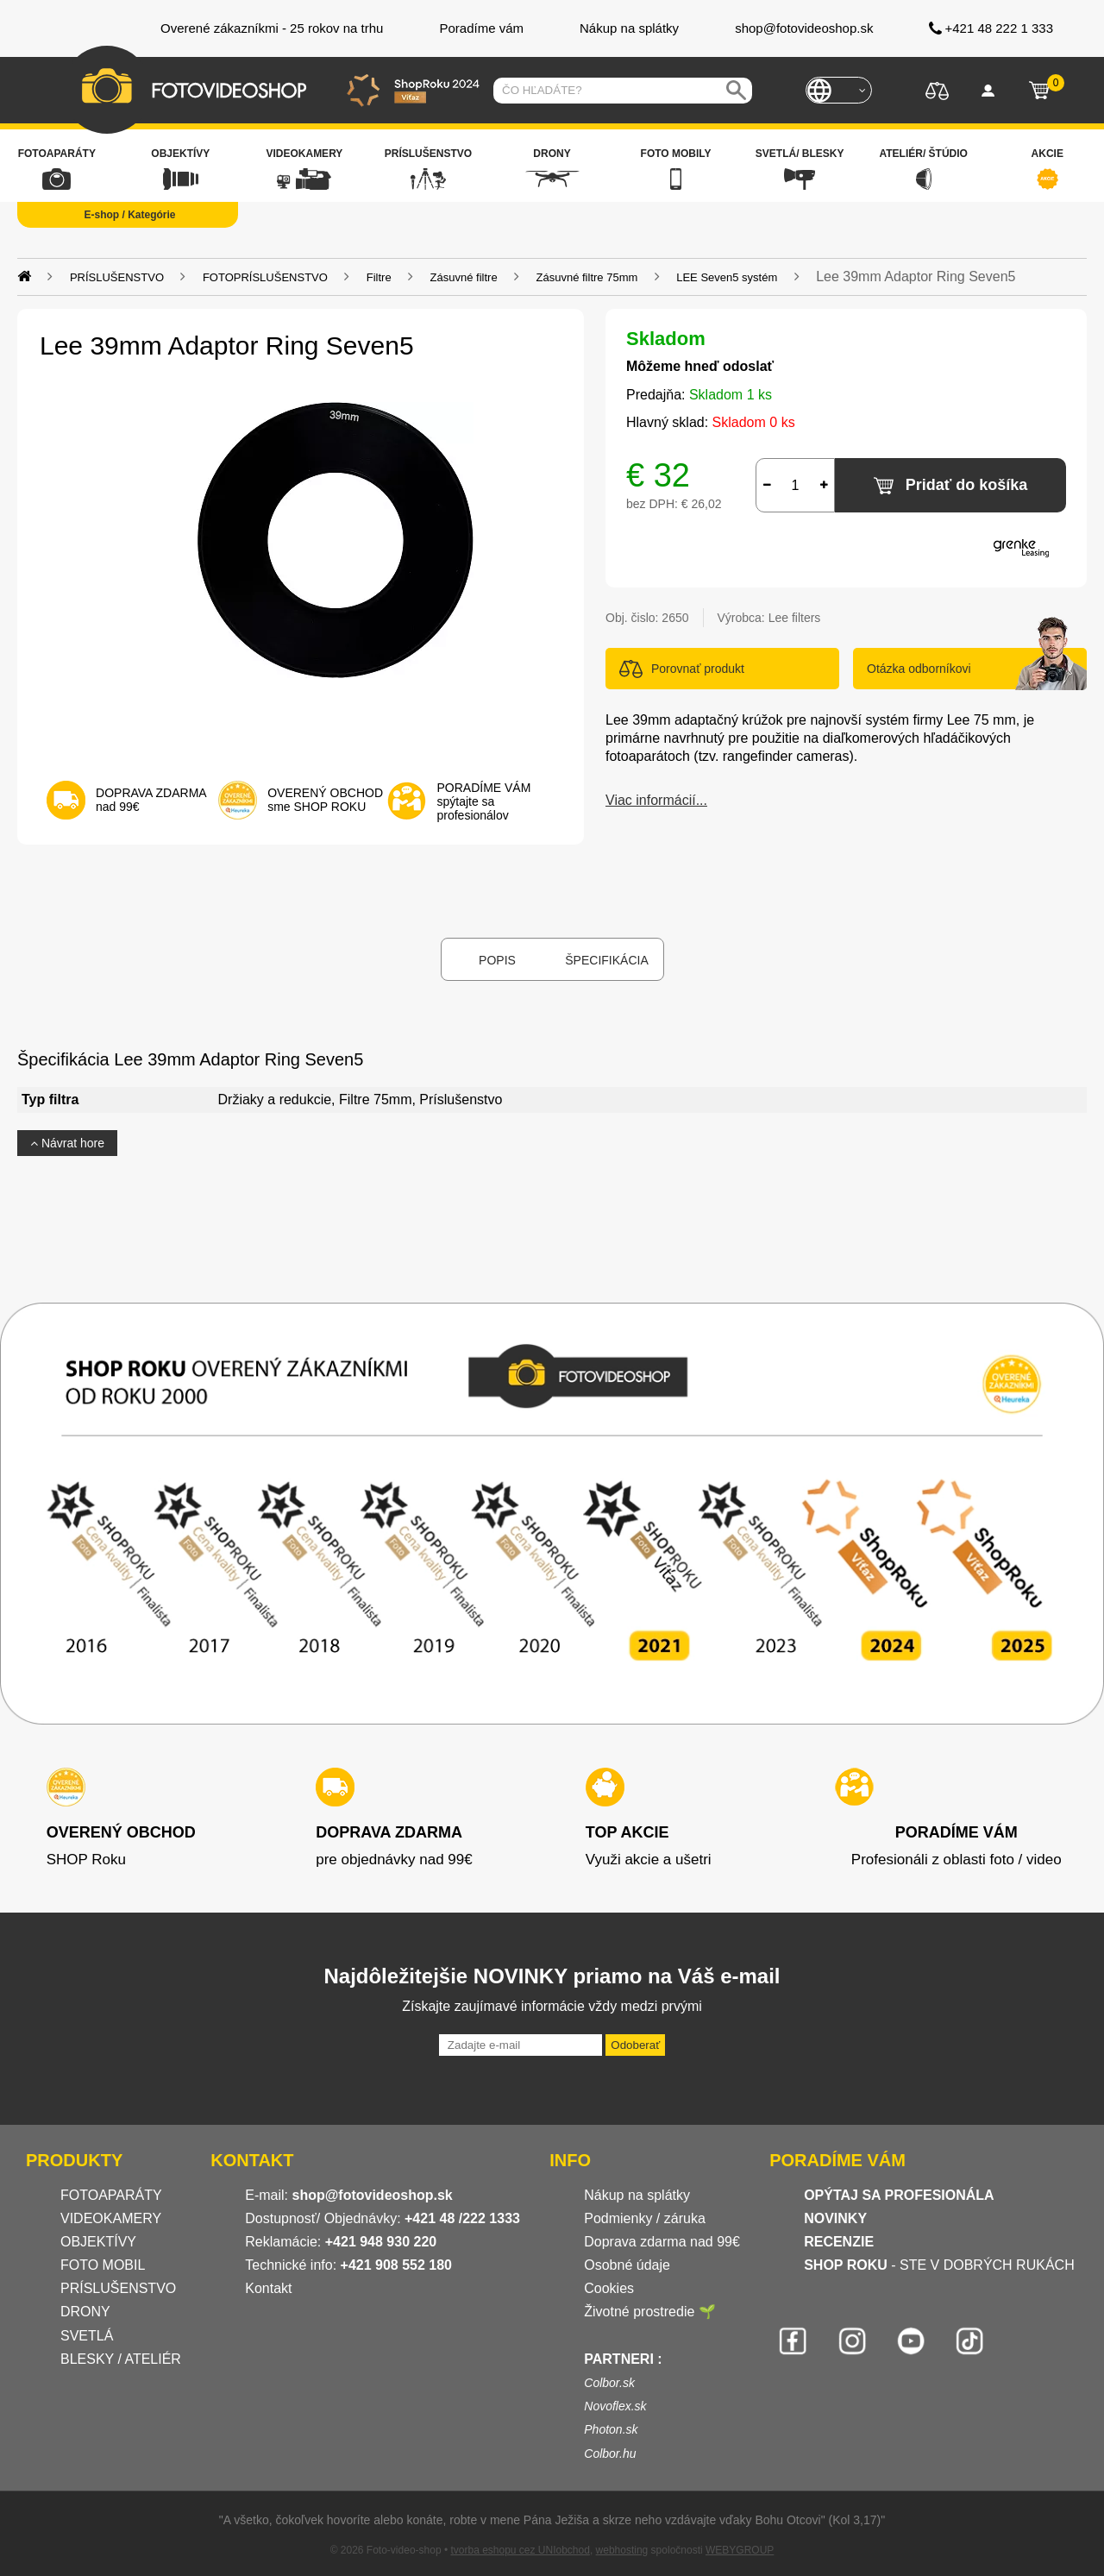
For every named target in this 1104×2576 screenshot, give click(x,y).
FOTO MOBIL (102, 2265)
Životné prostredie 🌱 (650, 2311)
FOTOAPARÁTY (111, 2195)
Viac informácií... (656, 800)
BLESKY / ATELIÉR (120, 2359)
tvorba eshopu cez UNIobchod (519, 2550)
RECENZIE (839, 2241)
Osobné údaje (627, 2265)
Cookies (609, 2288)
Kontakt (268, 2288)
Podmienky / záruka (645, 2218)
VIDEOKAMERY (110, 2218)
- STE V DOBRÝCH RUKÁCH (939, 2265)
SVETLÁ (88, 2335)
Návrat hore (67, 1143)
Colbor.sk (609, 2383)
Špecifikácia (606, 960)
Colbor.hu (610, 2453)
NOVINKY (835, 2218)
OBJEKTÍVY (98, 2241)
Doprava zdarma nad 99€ (662, 2241)
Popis (497, 960)
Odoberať (635, 2045)
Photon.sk (610, 2429)
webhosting (622, 2550)
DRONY (85, 2311)
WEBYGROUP (740, 2550)
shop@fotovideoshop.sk (372, 2195)
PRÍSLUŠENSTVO (118, 2288)
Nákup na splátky (637, 2195)
